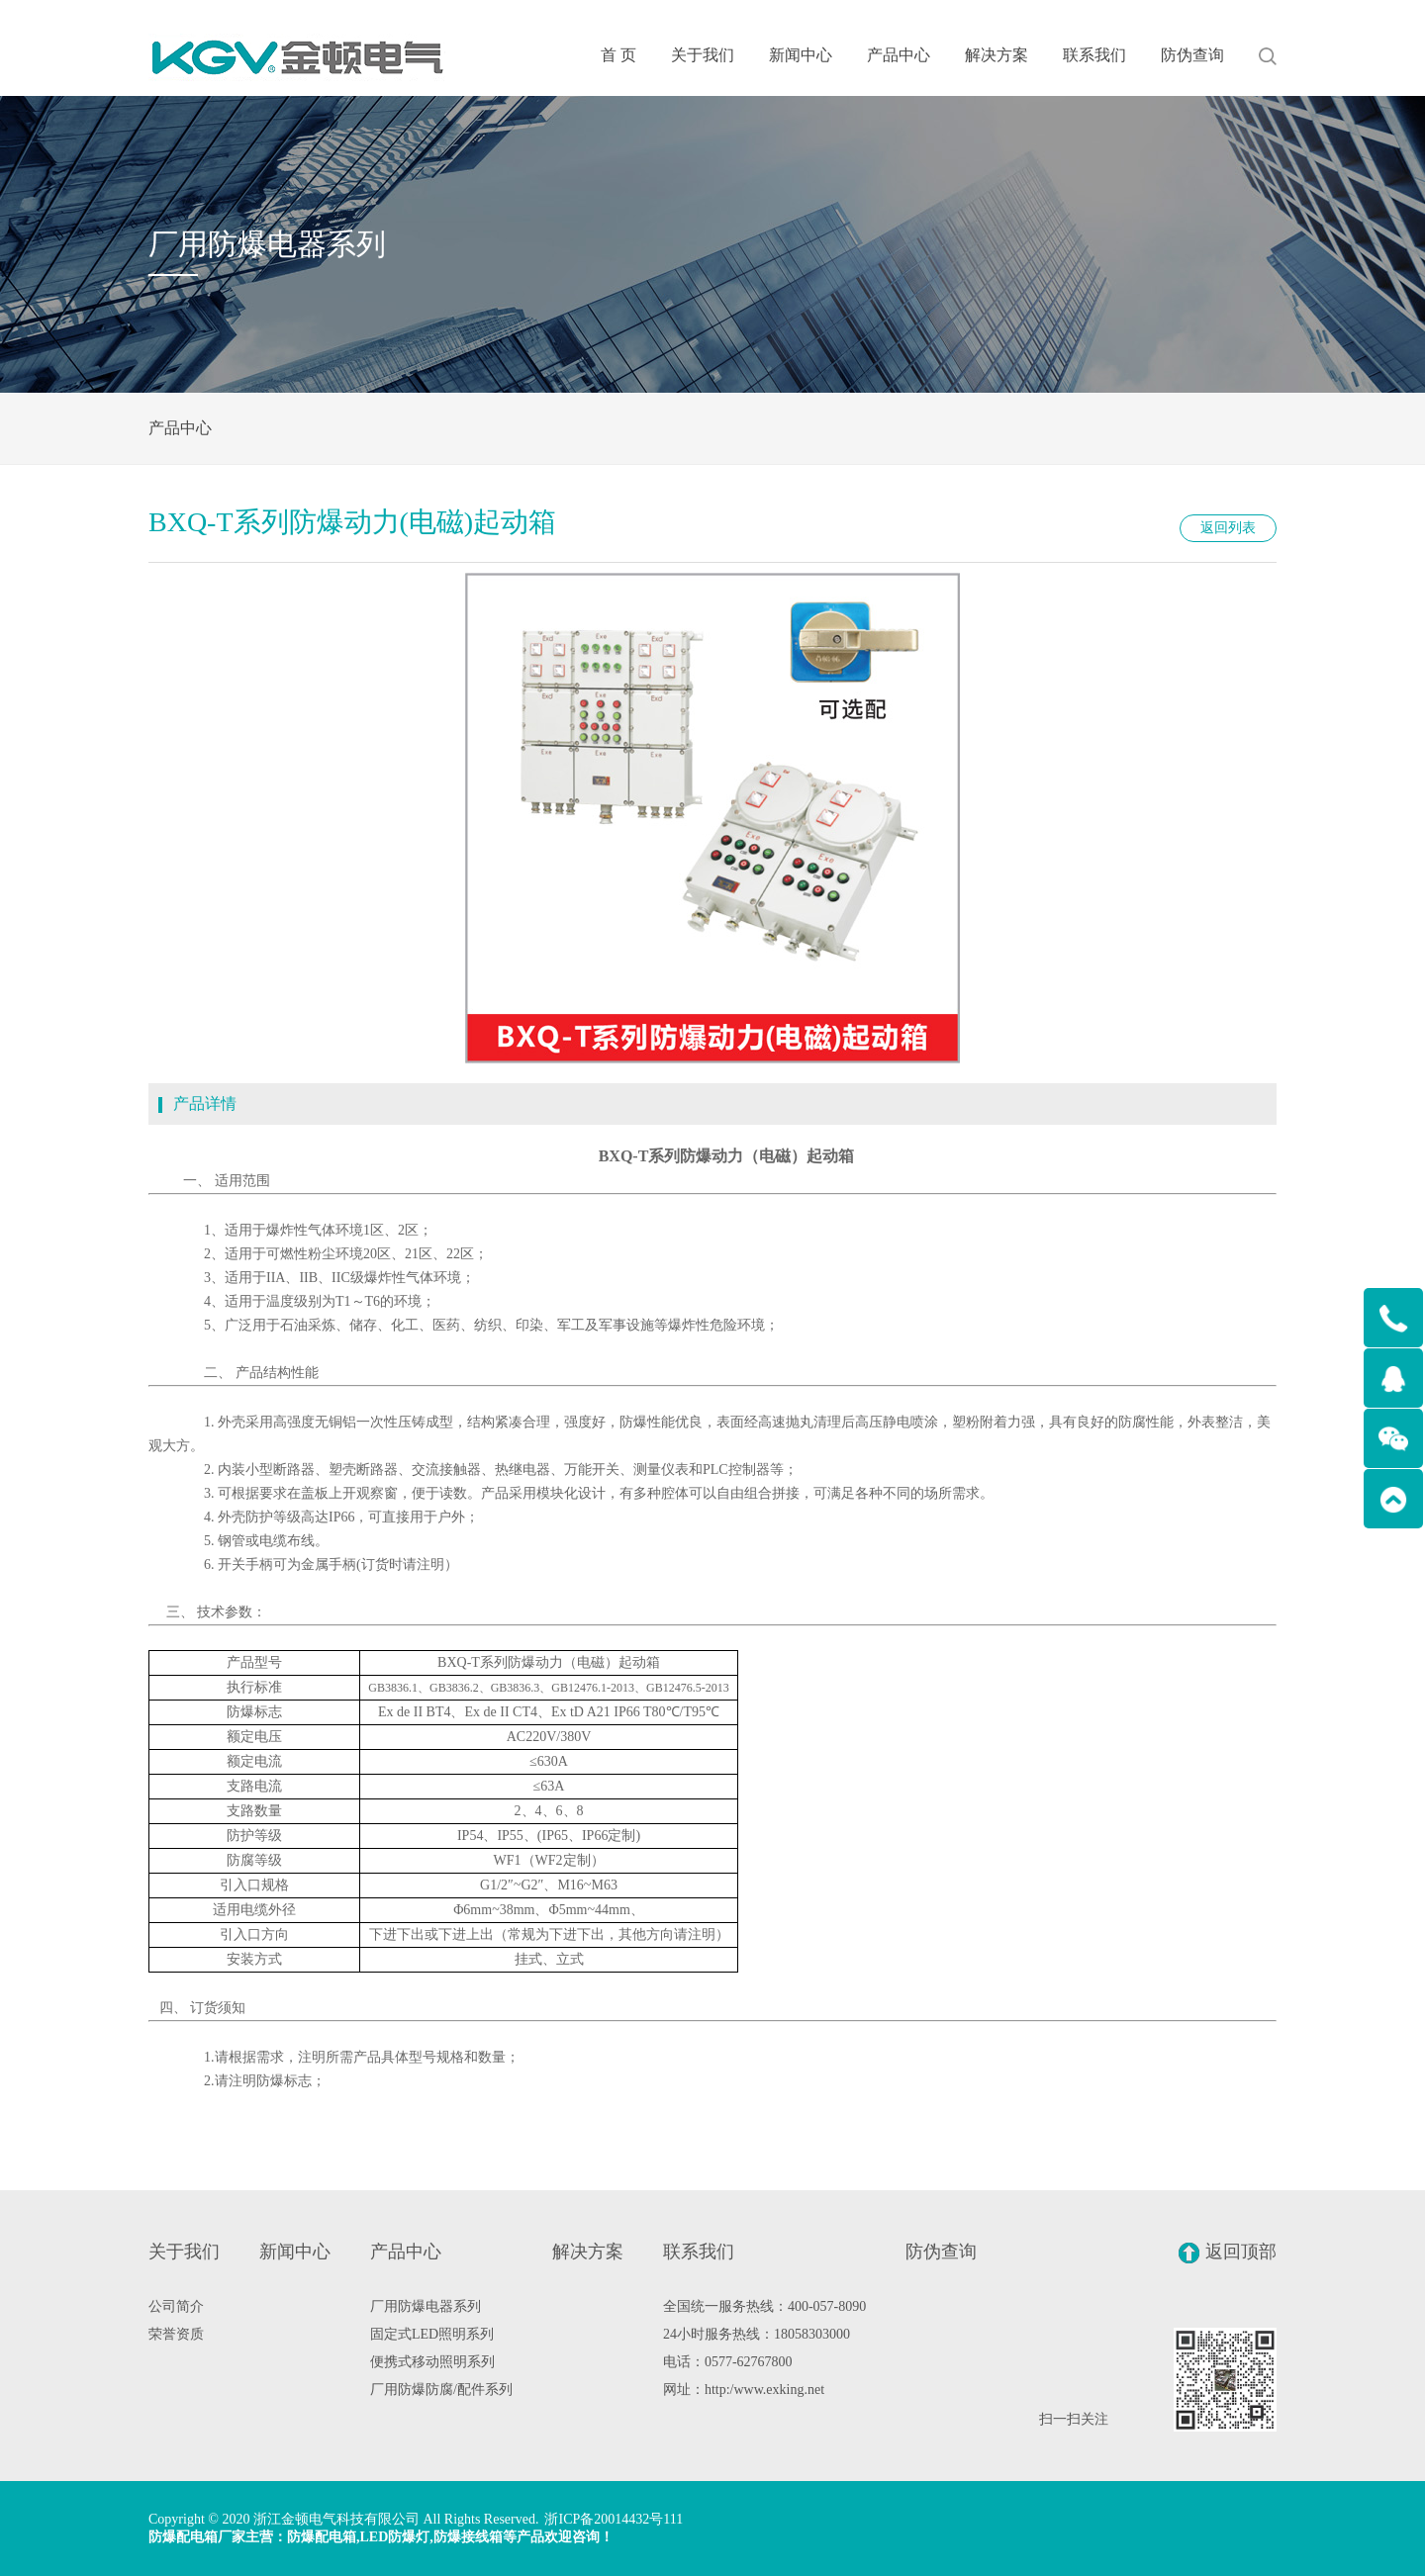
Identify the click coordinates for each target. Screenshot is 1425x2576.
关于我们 (702, 54)
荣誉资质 (176, 2334)
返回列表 (1228, 527)
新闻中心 (800, 54)
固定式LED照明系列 (432, 2334)
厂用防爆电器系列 (425, 2306)
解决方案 (996, 54)
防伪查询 (1192, 54)
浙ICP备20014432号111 (613, 2519)
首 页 (618, 54)
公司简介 (176, 2306)
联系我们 (1094, 54)
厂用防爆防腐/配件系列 (441, 2389)
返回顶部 (1228, 2252)
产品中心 (898, 54)
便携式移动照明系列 (432, 2361)
